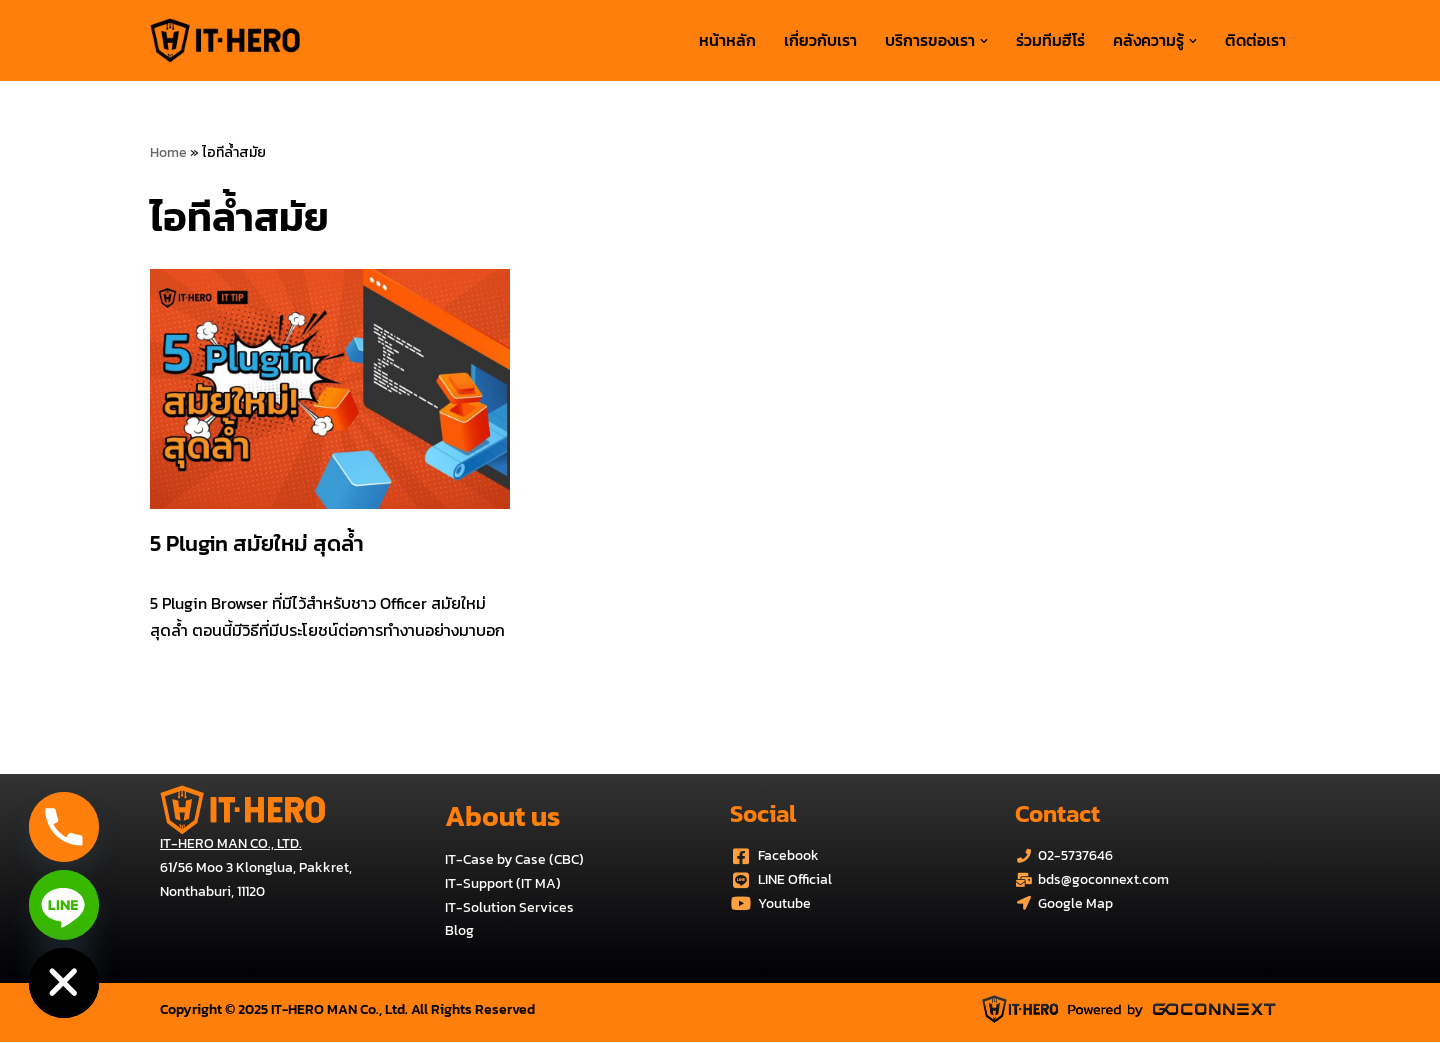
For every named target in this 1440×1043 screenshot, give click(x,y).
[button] (984, 41)
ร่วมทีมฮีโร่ (1050, 40)
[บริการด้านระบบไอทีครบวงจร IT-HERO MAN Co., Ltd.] (225, 40)
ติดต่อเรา (1255, 40)
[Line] (64, 905)
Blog (459, 931)
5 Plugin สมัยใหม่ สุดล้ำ (257, 543)
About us (502, 816)
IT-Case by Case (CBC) (514, 859)
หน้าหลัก (727, 40)
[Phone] (64, 827)
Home (168, 152)
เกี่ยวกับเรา (820, 40)
